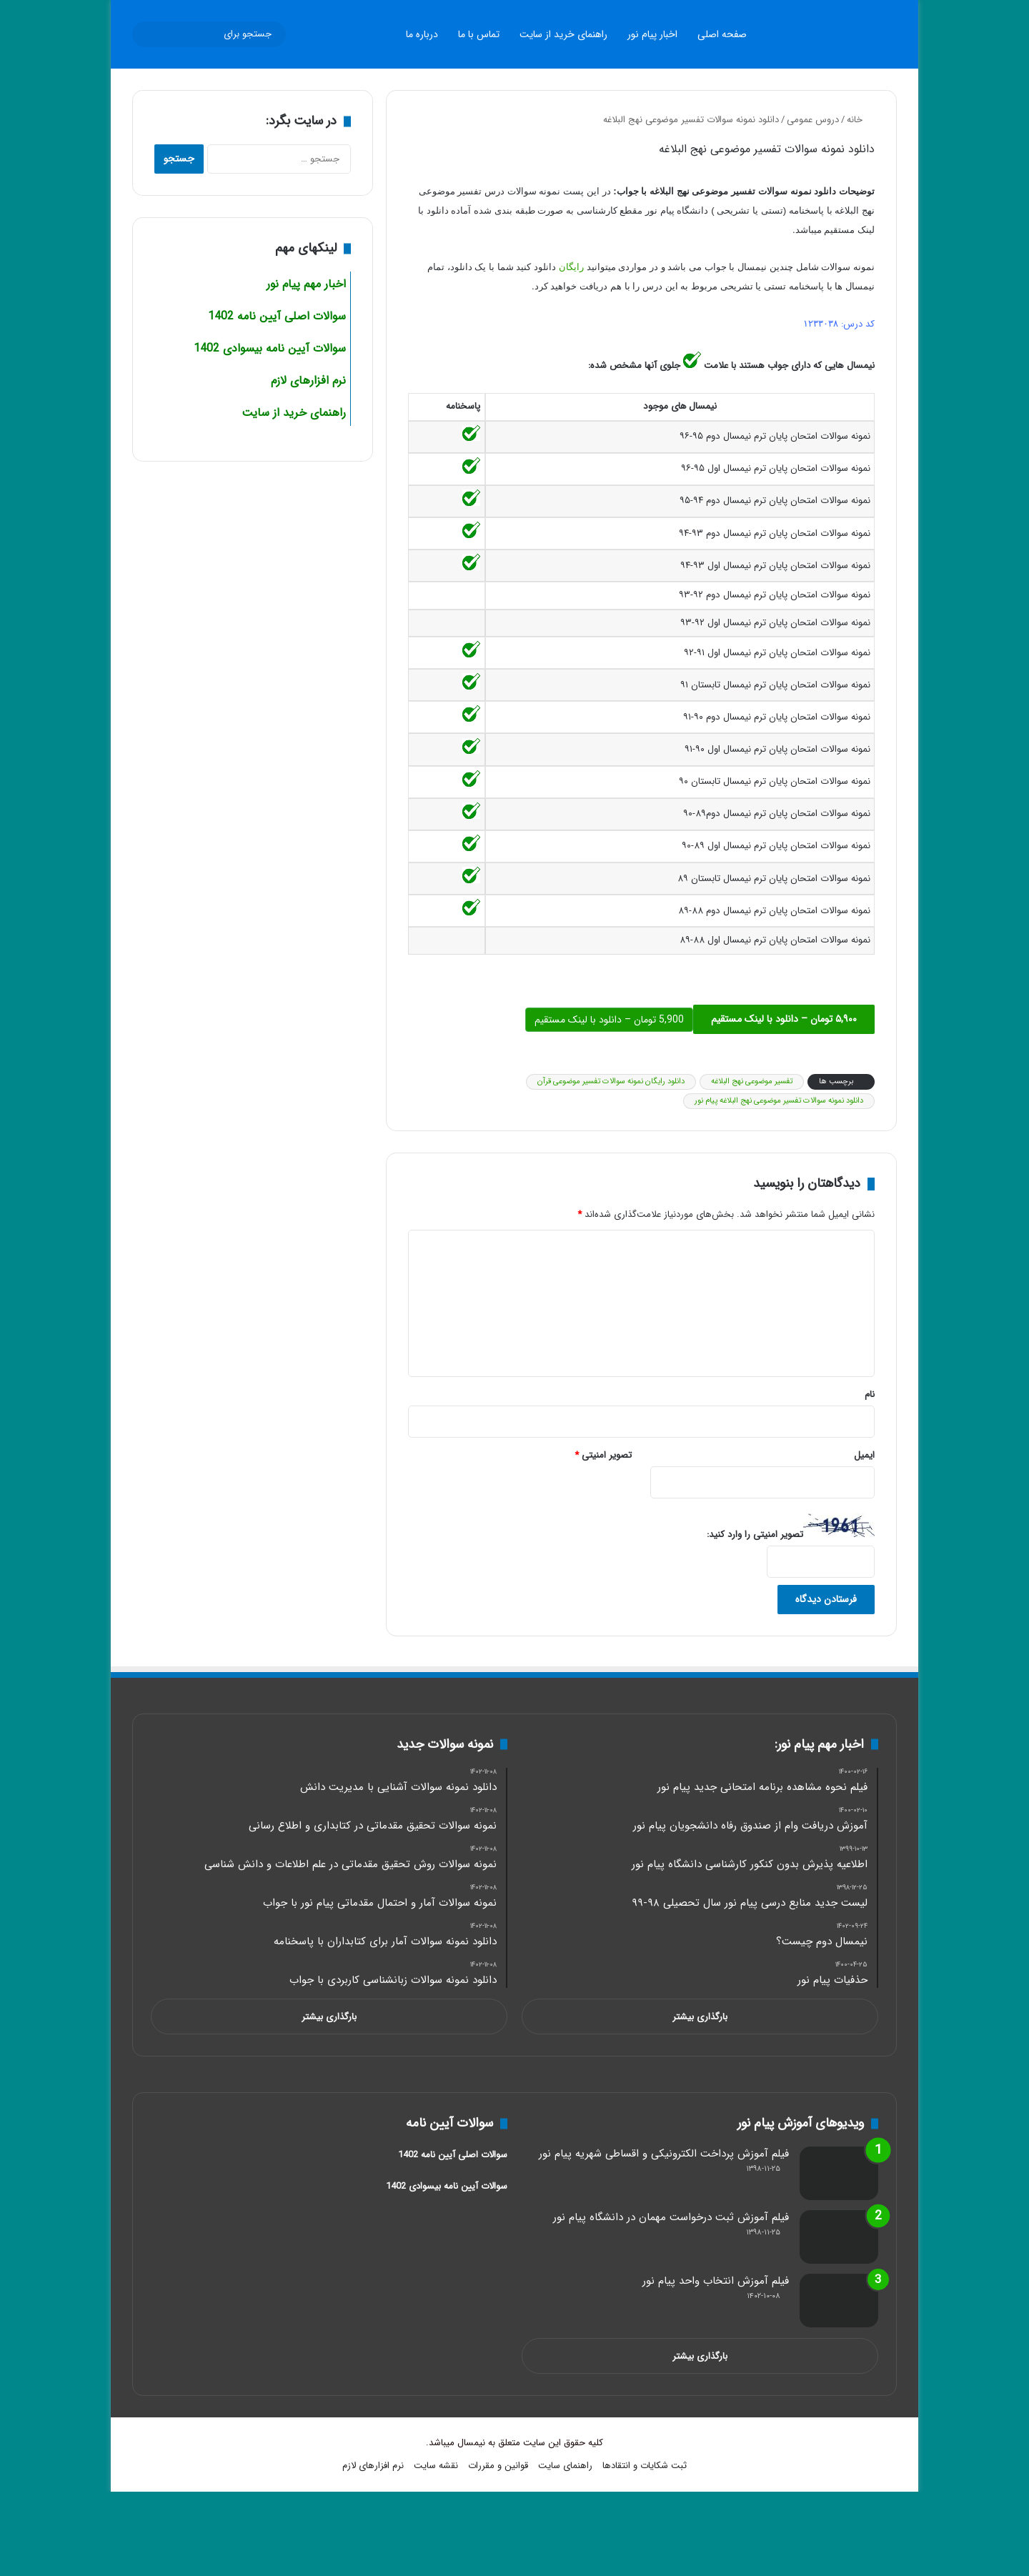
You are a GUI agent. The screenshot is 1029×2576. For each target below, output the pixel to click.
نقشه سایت (436, 2465)
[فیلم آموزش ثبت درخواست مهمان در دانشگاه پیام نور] (839, 2237)
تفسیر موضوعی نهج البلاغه (751, 1081)
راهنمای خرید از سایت (563, 34)
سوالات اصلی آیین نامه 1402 (277, 316)
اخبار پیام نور (652, 34)
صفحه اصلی (722, 34)
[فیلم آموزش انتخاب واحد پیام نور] (839, 2300)
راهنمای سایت (565, 2465)
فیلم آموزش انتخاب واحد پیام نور (715, 2280)
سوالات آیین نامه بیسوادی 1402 (270, 348)
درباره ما (422, 34)
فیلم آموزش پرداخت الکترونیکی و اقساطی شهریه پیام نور (664, 2153)
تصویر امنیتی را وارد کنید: (755, 1534)
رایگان (570, 267)
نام (870, 1394)
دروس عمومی (813, 119)
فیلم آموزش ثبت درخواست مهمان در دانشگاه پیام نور (671, 2217)
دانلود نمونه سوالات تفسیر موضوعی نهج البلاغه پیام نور (779, 1101)
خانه (861, 119)
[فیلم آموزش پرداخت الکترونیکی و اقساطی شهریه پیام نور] (839, 2173)
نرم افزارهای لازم (373, 2465)
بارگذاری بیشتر (699, 2016)
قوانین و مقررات (498, 2465)
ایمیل (864, 1455)
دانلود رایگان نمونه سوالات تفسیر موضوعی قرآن (611, 1081)
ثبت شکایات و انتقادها (644, 2465)
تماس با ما (478, 34)
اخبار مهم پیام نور (306, 284)
